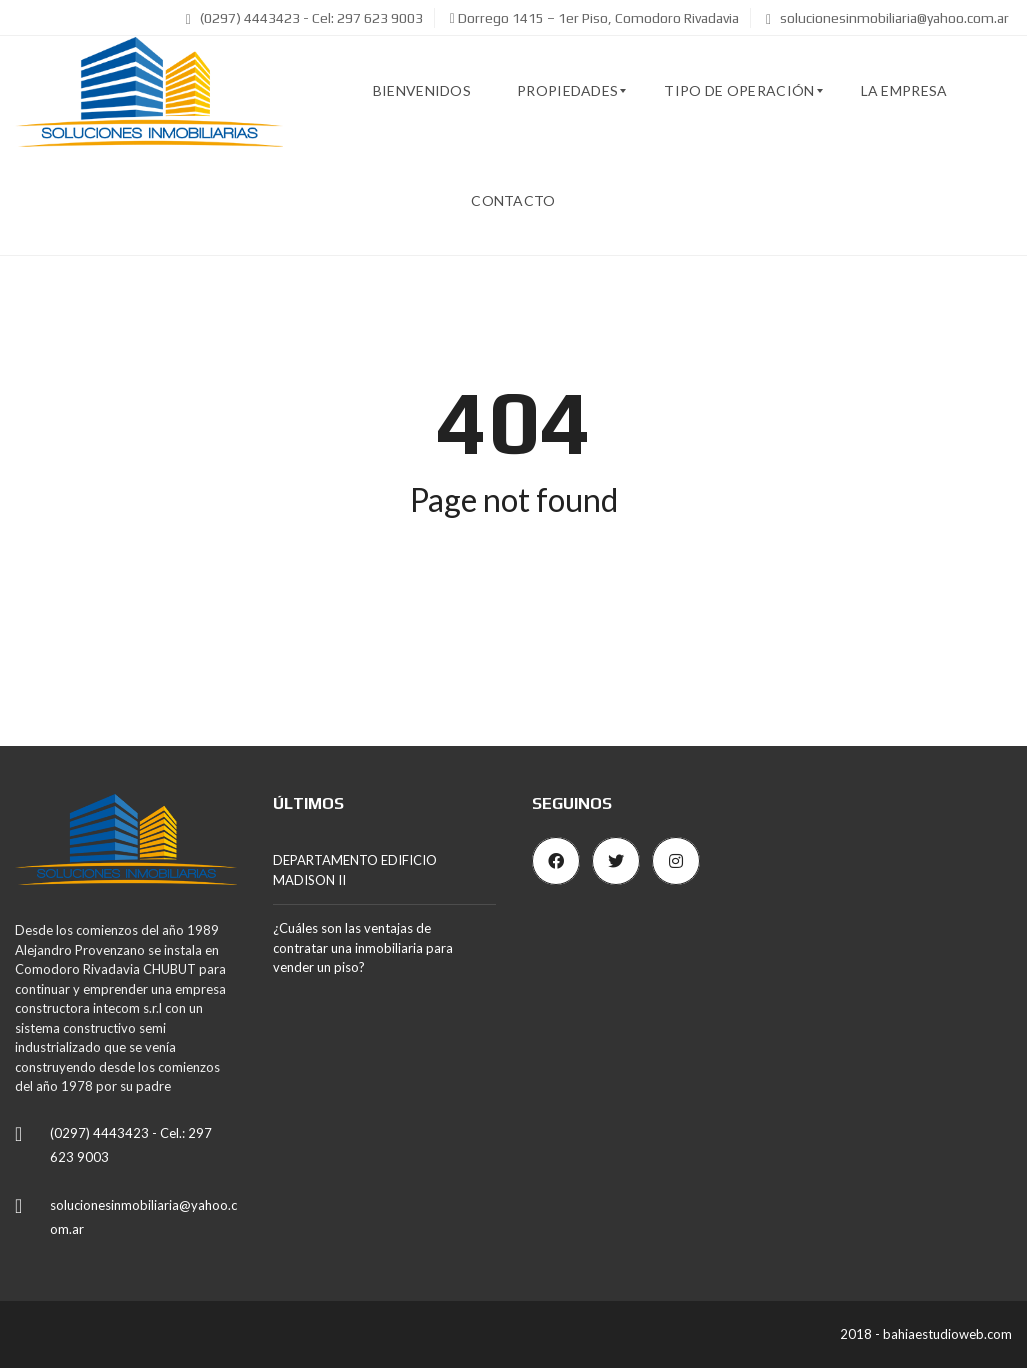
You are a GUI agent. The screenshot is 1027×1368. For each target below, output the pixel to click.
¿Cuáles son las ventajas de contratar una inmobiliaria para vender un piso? (363, 947)
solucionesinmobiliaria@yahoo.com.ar (887, 18)
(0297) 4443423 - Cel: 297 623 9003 (304, 18)
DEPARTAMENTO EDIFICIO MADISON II (355, 870)
